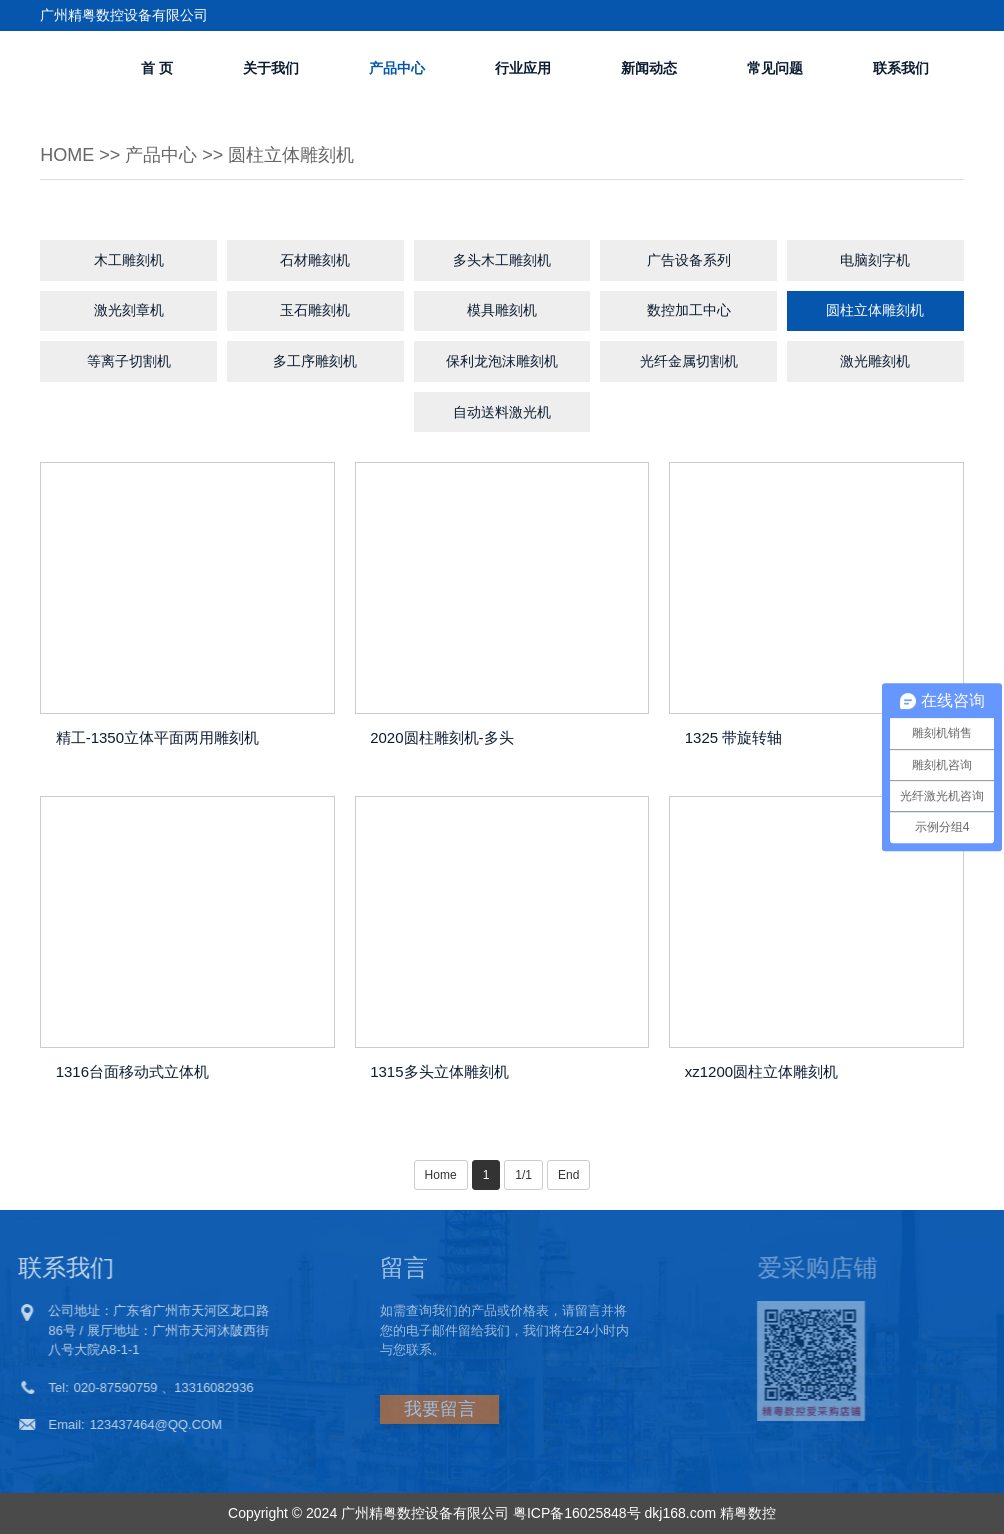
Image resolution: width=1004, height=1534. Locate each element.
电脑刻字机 (875, 260)
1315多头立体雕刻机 (439, 1071)
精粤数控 (748, 1513)
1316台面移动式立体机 (132, 1071)
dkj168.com (680, 1513)
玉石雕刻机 (315, 310)
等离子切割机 (129, 361)
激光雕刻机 (875, 361)
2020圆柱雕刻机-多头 (441, 737)
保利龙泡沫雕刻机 (502, 361)
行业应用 (523, 68)
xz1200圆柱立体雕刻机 (761, 1071)
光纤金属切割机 (689, 361)
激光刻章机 (129, 310)
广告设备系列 (689, 260)
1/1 (523, 1175)
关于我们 (271, 68)
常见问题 (775, 68)
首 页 (157, 68)
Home (67, 155)
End (568, 1175)
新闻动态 (649, 68)
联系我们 (901, 68)
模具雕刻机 (502, 310)
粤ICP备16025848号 (577, 1513)
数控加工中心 (689, 310)
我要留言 (392, 1409)
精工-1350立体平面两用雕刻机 (157, 737)
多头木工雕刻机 (502, 260)
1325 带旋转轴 (734, 737)
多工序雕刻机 (315, 361)
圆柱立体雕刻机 (291, 155)
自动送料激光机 (502, 412)
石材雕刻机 (315, 260)
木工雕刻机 (129, 260)
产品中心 (397, 68)
